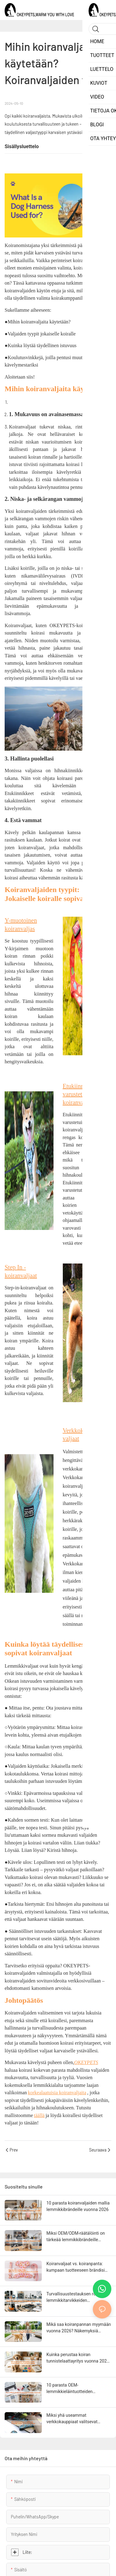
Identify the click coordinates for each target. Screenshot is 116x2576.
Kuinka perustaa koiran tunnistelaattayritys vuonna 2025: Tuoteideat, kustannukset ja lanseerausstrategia (78, 2358)
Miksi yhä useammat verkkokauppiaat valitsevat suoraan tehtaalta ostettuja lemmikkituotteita (72, 2419)
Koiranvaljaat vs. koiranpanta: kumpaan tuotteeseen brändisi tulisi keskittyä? (75, 2267)
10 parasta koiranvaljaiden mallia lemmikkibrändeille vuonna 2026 (78, 2206)
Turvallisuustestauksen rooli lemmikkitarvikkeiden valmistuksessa (73, 2297)
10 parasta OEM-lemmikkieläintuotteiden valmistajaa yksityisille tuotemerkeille (69, 2389)
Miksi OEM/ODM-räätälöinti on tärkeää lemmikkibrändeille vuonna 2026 (75, 2237)
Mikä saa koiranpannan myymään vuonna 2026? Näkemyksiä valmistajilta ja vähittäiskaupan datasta (78, 2328)
